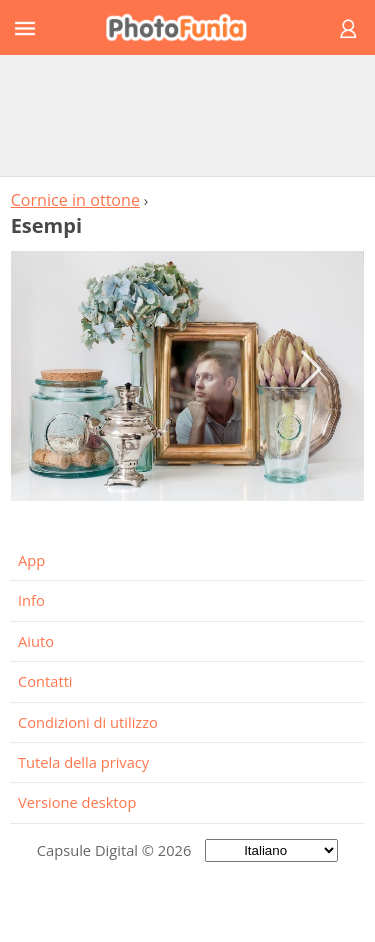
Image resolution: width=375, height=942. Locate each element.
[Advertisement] (188, 115)
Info (31, 600)
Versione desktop (77, 802)
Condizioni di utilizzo (88, 722)
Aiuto (36, 641)
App (31, 560)
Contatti (45, 681)
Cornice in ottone (75, 200)
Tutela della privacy (83, 762)
